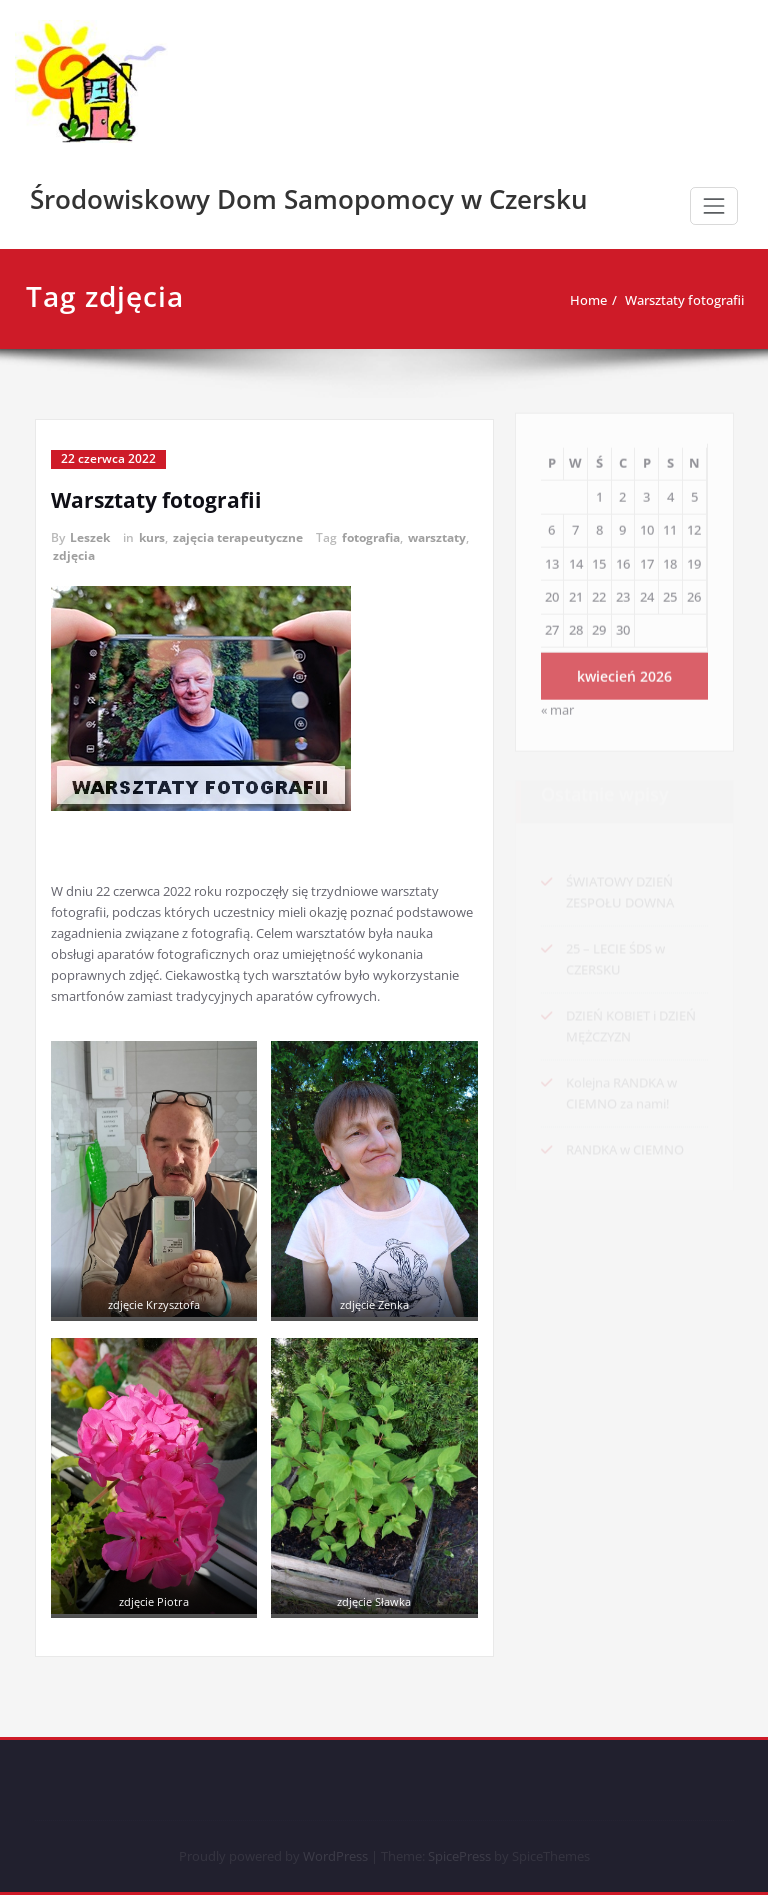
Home (555, 300)
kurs (152, 537)
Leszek (90, 537)
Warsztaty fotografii (651, 300)
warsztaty (437, 537)
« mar (557, 700)
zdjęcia (74, 555)
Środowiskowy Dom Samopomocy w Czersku (309, 199)
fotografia (371, 537)
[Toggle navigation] (714, 206)
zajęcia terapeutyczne (238, 537)
